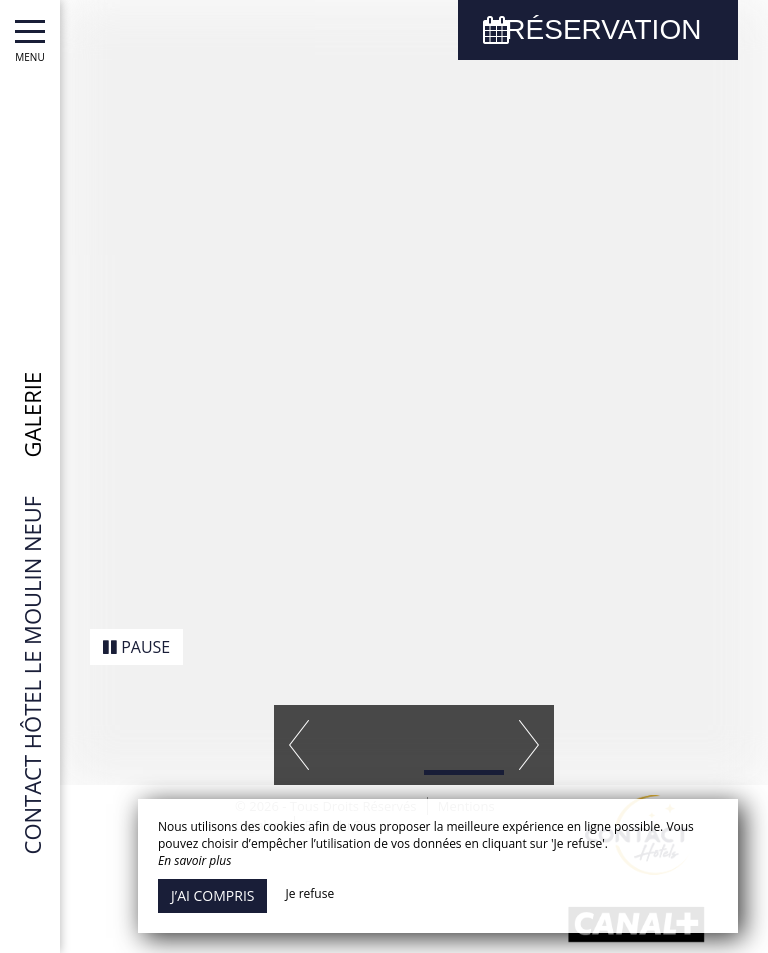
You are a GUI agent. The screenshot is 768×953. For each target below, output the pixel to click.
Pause (136, 630)
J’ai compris (212, 895)
